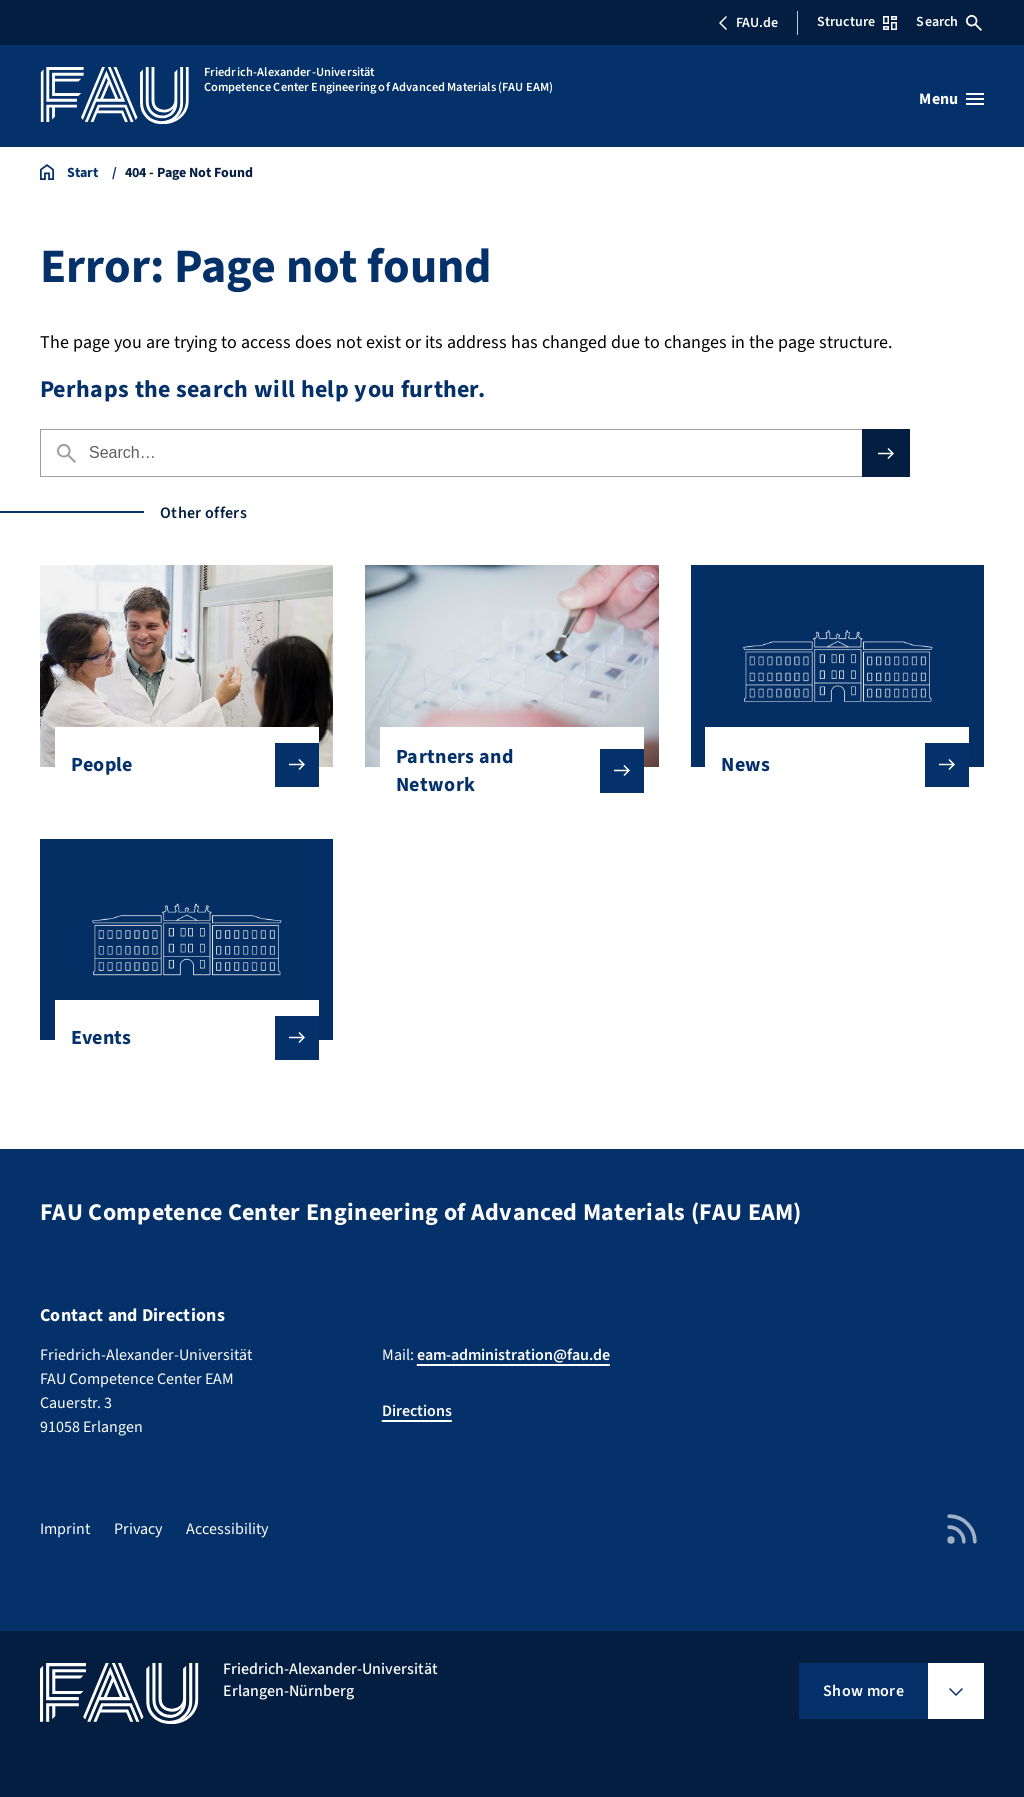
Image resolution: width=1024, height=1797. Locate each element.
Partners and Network (504, 771)
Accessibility (227, 1529)
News (829, 765)
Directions (417, 1411)
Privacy (138, 1529)
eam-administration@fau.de (513, 1355)
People (179, 765)
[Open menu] (951, 99)
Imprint (65, 1529)
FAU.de (748, 23)
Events (179, 1038)
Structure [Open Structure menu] (857, 22)
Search (949, 22)
